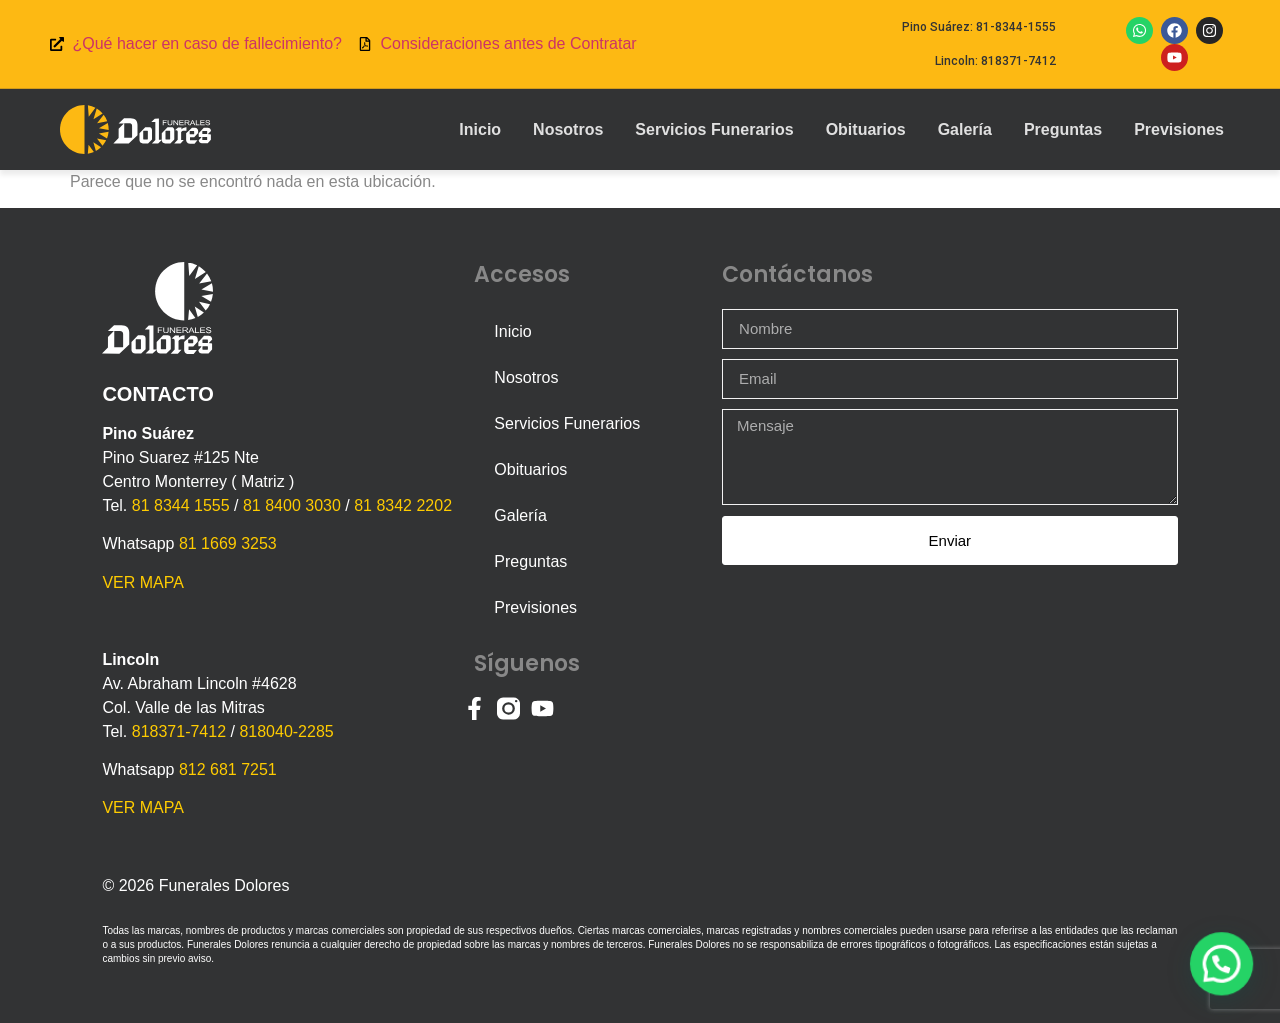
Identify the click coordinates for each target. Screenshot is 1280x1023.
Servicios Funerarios (714, 129)
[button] (1226, 977)
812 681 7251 (228, 769)
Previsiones (1179, 129)
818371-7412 (179, 731)
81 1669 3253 (228, 543)
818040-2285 (286, 731)
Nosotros (568, 129)
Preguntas (1063, 129)
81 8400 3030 (292, 505)
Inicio (480, 129)
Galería (965, 129)
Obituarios (866, 129)
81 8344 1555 (181, 505)
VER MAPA (143, 582)
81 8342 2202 (403, 505)
